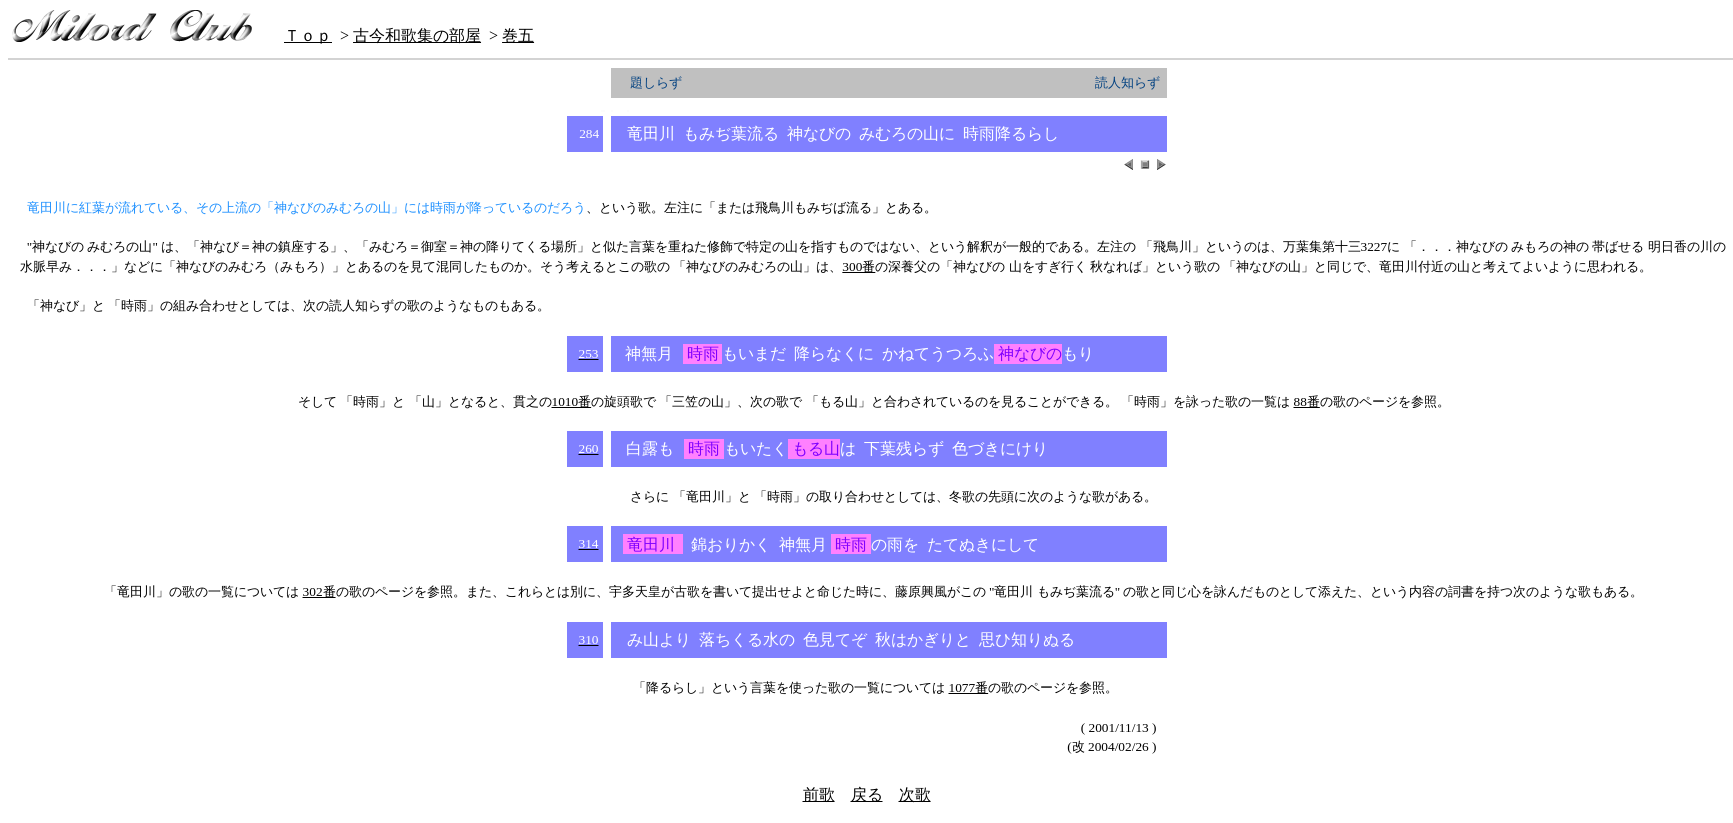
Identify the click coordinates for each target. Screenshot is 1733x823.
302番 (319, 591)
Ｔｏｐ (308, 35)
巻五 (518, 35)
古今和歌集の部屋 (417, 35)
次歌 (915, 794)
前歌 (819, 794)
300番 (858, 266)
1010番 (572, 401)
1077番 (969, 687)
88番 (1306, 401)
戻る (867, 794)
